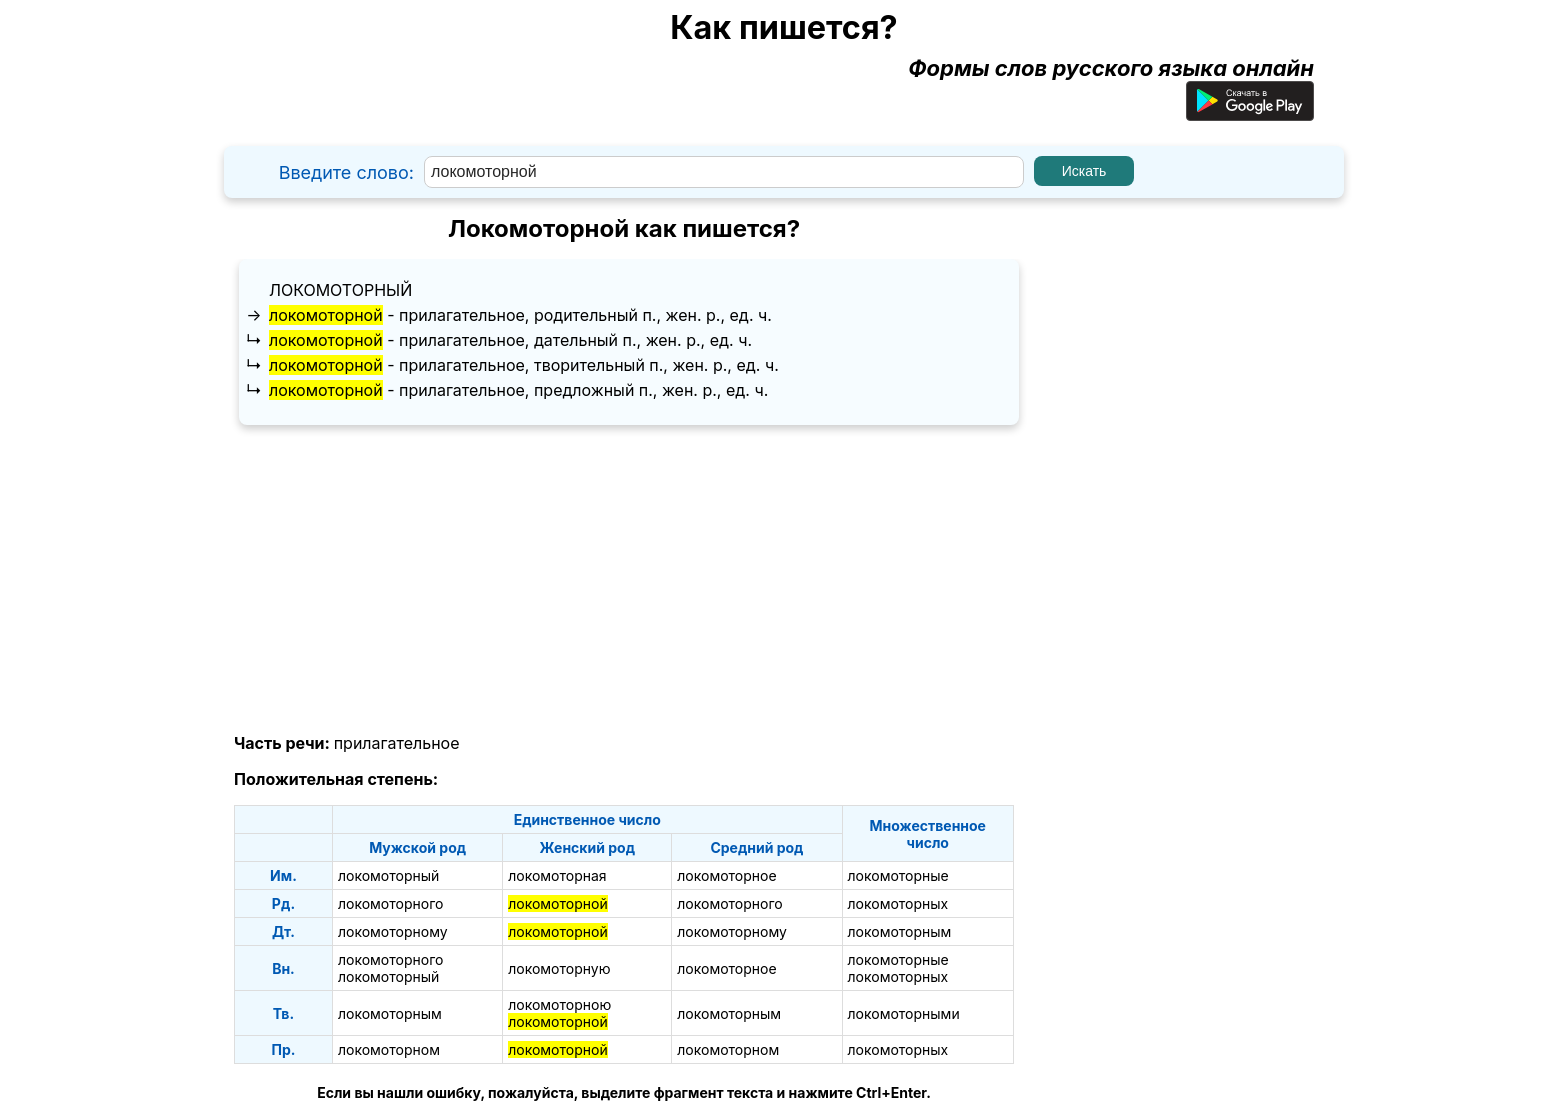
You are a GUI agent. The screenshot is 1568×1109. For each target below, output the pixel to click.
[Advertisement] (624, 580)
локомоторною (559, 1004)
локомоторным (900, 931)
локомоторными (904, 1013)
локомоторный (340, 290)
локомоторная (557, 875)
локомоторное (726, 875)
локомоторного (390, 903)
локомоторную (559, 968)
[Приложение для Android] (1250, 113)
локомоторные (898, 875)
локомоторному (393, 931)
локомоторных (898, 903)
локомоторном (389, 1049)
